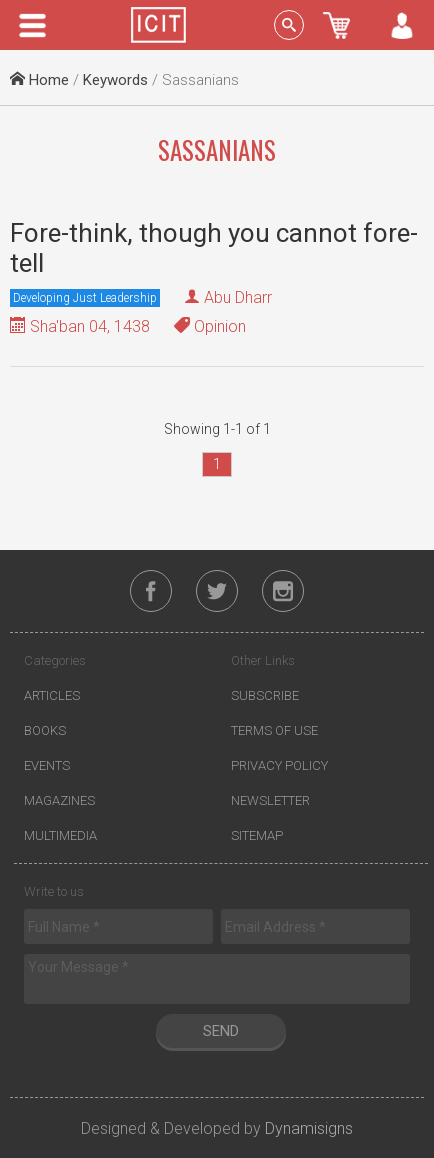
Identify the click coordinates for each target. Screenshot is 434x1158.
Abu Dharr (238, 297)
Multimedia (60, 835)
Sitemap (257, 835)
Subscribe (265, 695)
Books (45, 730)
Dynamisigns (309, 1128)
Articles (52, 695)
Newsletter (270, 800)
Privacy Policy (279, 765)
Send (221, 1031)
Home (39, 80)
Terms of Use (274, 730)
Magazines (59, 800)
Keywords (115, 80)
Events (47, 765)
